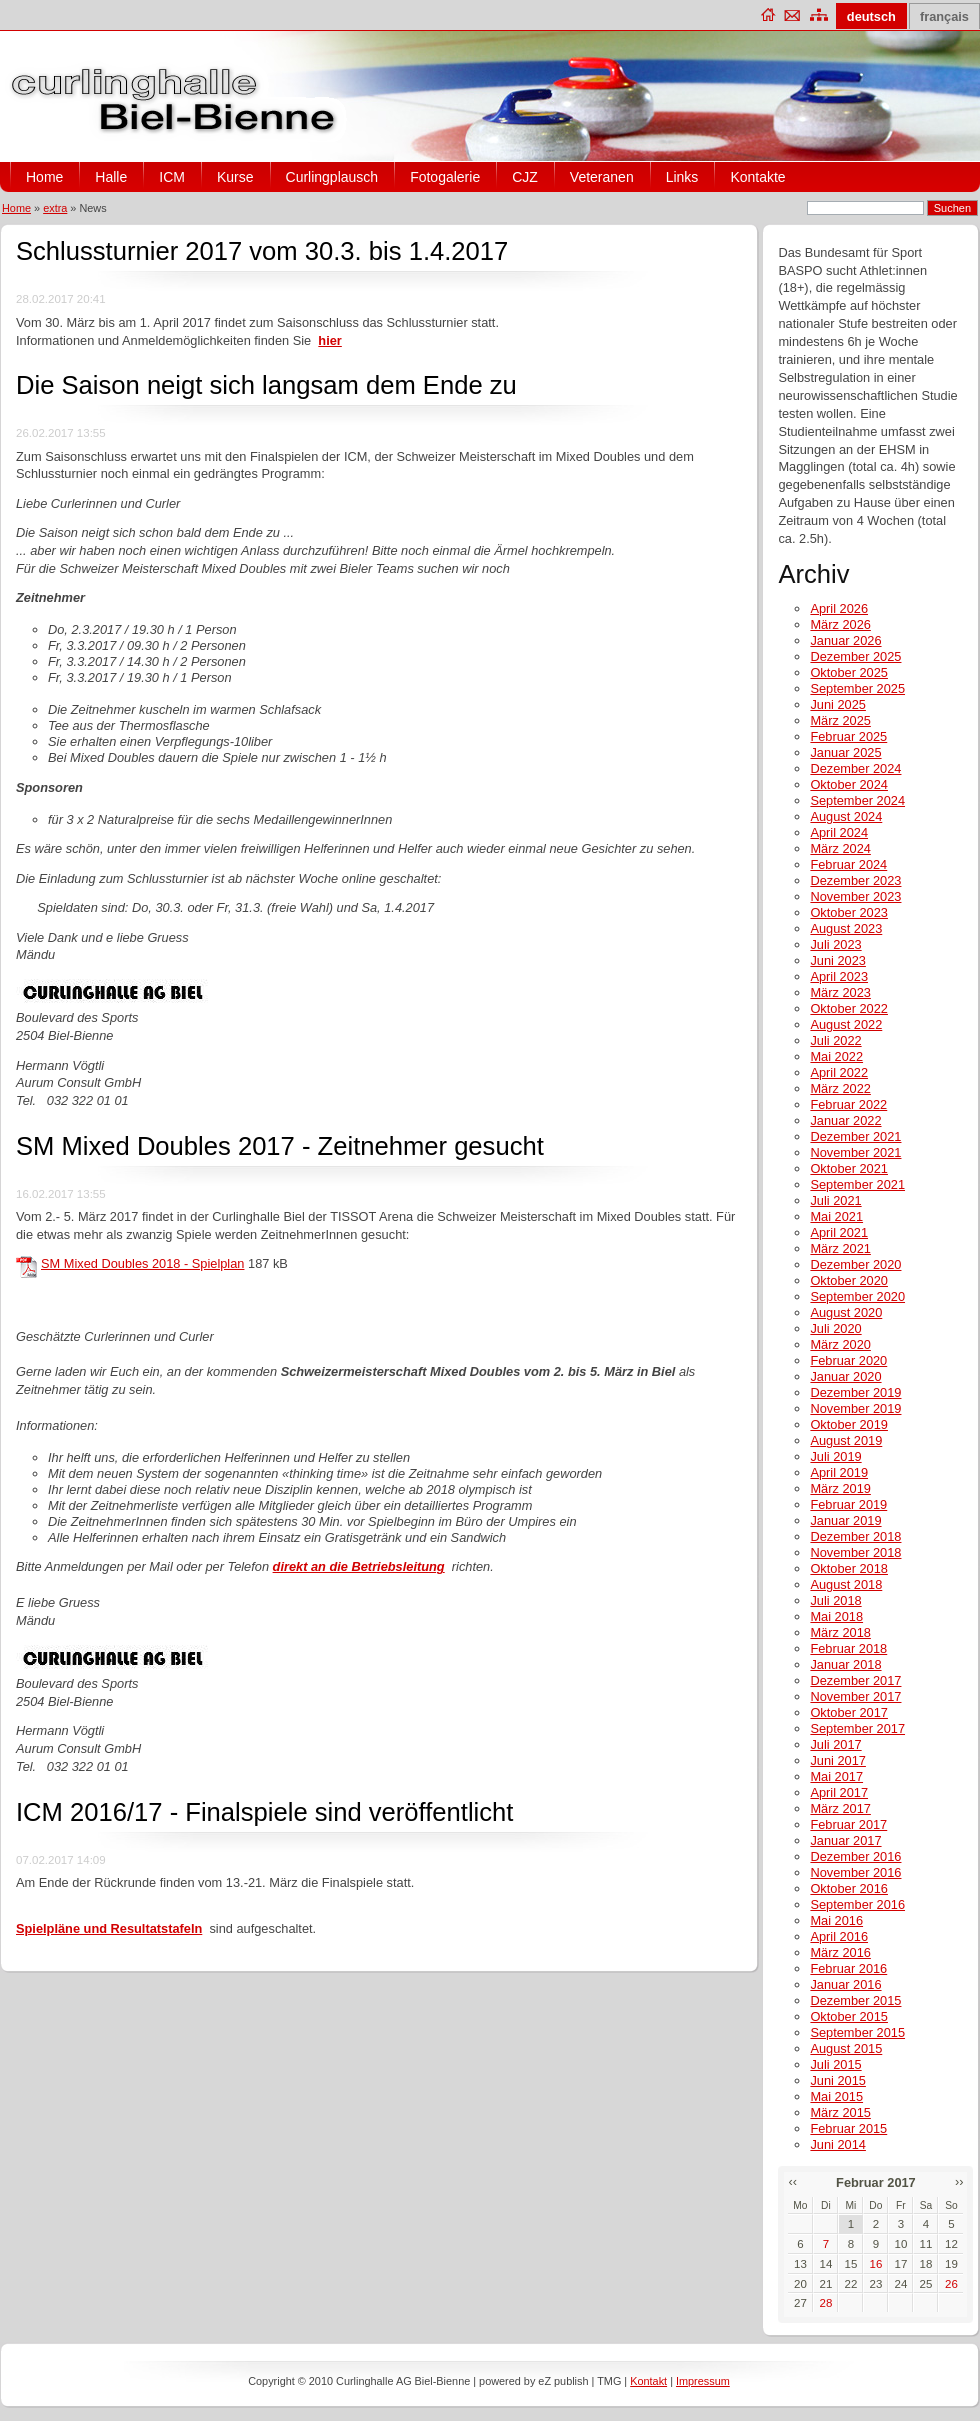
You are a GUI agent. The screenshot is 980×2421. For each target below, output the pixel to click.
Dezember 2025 (855, 656)
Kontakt (648, 2381)
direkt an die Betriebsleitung (359, 1566)
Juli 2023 (835, 944)
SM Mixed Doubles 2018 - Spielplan (142, 1263)
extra (55, 208)
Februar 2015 (848, 2128)
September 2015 (857, 2032)
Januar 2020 (845, 1376)
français (944, 16)
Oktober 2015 (849, 2016)
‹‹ (792, 2181)
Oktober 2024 (849, 784)
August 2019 (846, 1440)
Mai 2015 (836, 2096)
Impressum (703, 2381)
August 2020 (846, 1312)
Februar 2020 (848, 1360)
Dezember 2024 (855, 768)
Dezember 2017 (855, 1680)
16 (876, 2264)
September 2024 (857, 800)
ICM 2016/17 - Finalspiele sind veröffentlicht (264, 1812)
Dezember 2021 (855, 1136)
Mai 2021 (836, 1216)
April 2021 (839, 1232)
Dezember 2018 (855, 1536)
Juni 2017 (838, 1760)
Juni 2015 (838, 2080)
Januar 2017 (845, 1840)
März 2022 (840, 1088)
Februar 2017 (848, 1824)
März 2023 (840, 992)
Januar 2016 (845, 1984)
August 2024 (846, 816)
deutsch (871, 16)
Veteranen (602, 177)
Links (682, 177)
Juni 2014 (838, 2144)
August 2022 (846, 1024)
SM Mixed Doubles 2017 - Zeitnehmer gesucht (280, 1146)
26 (951, 2284)
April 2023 (839, 976)
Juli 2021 (835, 1200)
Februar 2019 (848, 1504)
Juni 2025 (838, 704)
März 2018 (840, 1632)
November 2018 (855, 1552)
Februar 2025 (848, 736)
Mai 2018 (836, 1616)
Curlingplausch (332, 177)
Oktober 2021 (849, 1168)
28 (826, 2303)
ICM (172, 177)
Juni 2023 (838, 960)
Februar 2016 (848, 1968)
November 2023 (855, 896)
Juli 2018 (835, 1600)
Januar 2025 (845, 752)
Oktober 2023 (849, 912)
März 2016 (840, 1952)
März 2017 (840, 1808)
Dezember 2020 (855, 1264)
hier (329, 340)
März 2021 (840, 1248)
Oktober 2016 (849, 1888)
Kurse (235, 177)
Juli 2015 (835, 2064)
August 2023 (846, 928)
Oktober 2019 (849, 1424)
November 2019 (855, 1408)
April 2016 (839, 1936)
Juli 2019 (835, 1456)
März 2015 (840, 2112)
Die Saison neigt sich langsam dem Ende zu (266, 385)
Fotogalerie (445, 177)
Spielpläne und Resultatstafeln (109, 1928)
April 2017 (839, 1792)
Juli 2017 (835, 1744)
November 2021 (855, 1152)
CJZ (525, 177)
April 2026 (839, 608)
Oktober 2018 (849, 1568)
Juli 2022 (835, 1040)
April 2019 (839, 1472)
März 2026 (840, 624)
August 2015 (846, 2048)
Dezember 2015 (855, 2000)
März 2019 (840, 1488)
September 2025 (857, 688)
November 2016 (855, 1872)
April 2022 (839, 1072)
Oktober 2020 (849, 1280)
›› (959, 2181)
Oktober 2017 (849, 1712)
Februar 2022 (848, 1104)
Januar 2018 (845, 1664)
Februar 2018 (848, 1648)
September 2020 (857, 1296)
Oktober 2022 (849, 1008)
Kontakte (757, 177)
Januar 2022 (845, 1120)
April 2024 (839, 832)
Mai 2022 (836, 1056)
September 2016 (857, 1904)
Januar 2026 (845, 640)
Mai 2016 (836, 1920)
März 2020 (840, 1344)
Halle (111, 177)
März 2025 (840, 720)
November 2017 (855, 1696)
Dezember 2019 (855, 1392)
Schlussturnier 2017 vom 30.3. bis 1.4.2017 (262, 251)
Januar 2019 (845, 1520)
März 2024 (840, 848)
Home (44, 177)
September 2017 (857, 1728)
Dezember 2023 (855, 880)
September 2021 (857, 1184)
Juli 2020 (835, 1328)
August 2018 (846, 1584)
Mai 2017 (836, 1776)
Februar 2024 (848, 864)
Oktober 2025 (849, 672)
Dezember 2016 (855, 1856)
